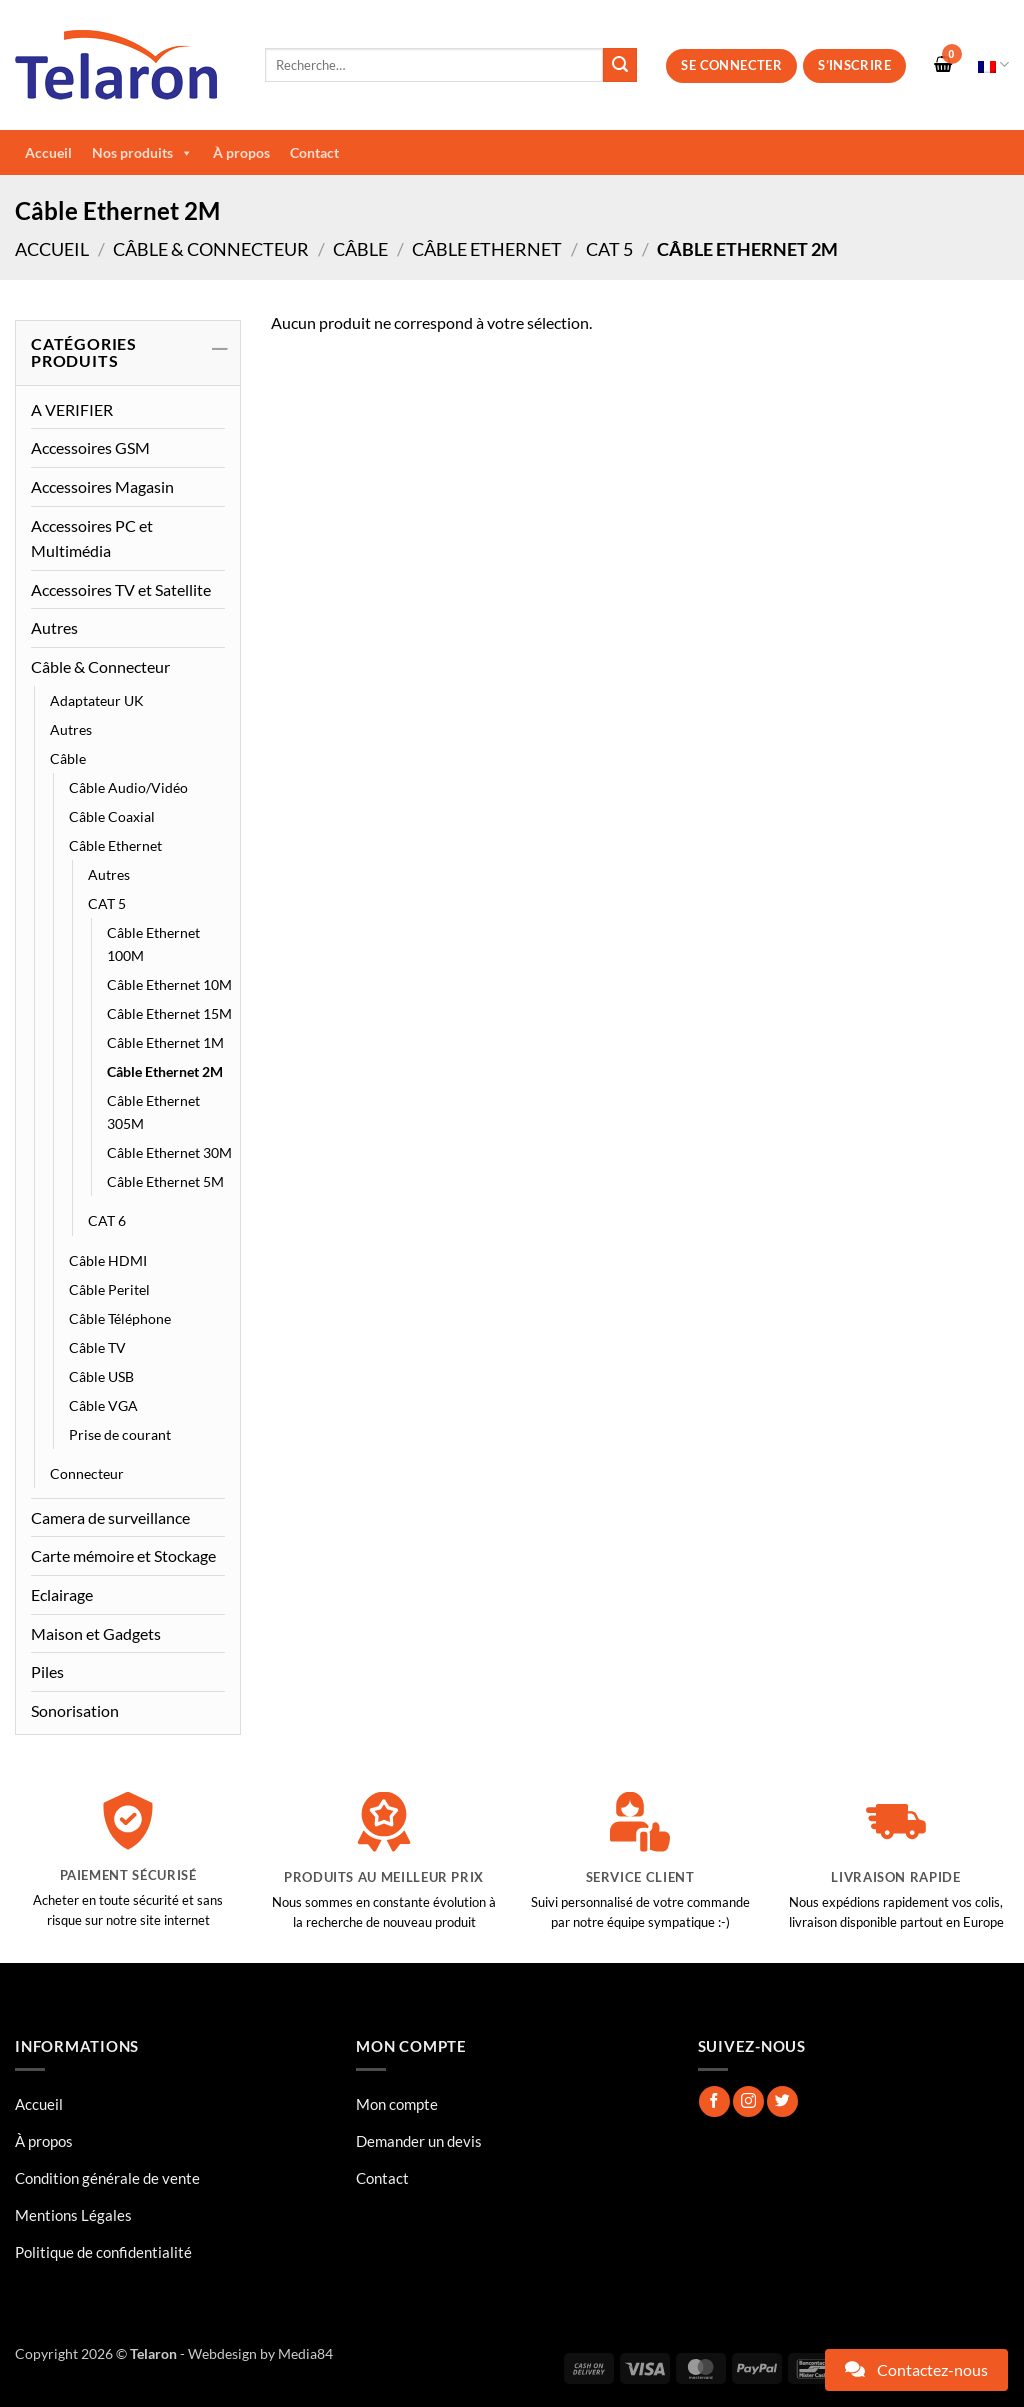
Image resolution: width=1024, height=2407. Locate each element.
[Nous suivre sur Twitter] (782, 2101)
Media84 (305, 2353)
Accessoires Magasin (102, 486)
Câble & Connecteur (211, 249)
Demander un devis (419, 2141)
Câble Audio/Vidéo (128, 787)
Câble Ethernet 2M (165, 1071)
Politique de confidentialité (103, 2252)
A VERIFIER (72, 409)
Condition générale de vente (107, 2178)
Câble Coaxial (112, 816)
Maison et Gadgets (96, 1633)
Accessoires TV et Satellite (121, 589)
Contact (314, 152)
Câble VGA (103, 1405)
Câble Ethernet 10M (169, 984)
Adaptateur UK (97, 700)
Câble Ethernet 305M (153, 1112)
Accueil (48, 152)
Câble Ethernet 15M (169, 1013)
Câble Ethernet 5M (165, 1181)
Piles (47, 1671)
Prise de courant (120, 1434)
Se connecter (731, 65)
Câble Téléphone (120, 1318)
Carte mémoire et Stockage (123, 1555)
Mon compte (397, 2104)
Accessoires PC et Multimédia (92, 538)
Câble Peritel (109, 1289)
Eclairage (62, 1594)
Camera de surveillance (110, 1517)
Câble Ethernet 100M (153, 944)
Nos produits (142, 153)
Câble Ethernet (487, 249)
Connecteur (87, 1473)
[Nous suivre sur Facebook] (714, 2101)
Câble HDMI (108, 1260)
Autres (54, 627)
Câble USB (101, 1376)
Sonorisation (75, 1710)
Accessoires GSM (90, 447)
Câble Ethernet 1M (165, 1042)
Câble (360, 249)
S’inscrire (854, 65)
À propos (241, 152)
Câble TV (97, 1347)
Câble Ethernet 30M (169, 1152)
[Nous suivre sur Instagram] (748, 2101)
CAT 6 (107, 1220)
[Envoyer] (620, 65)
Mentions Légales (73, 2215)
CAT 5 (609, 249)
